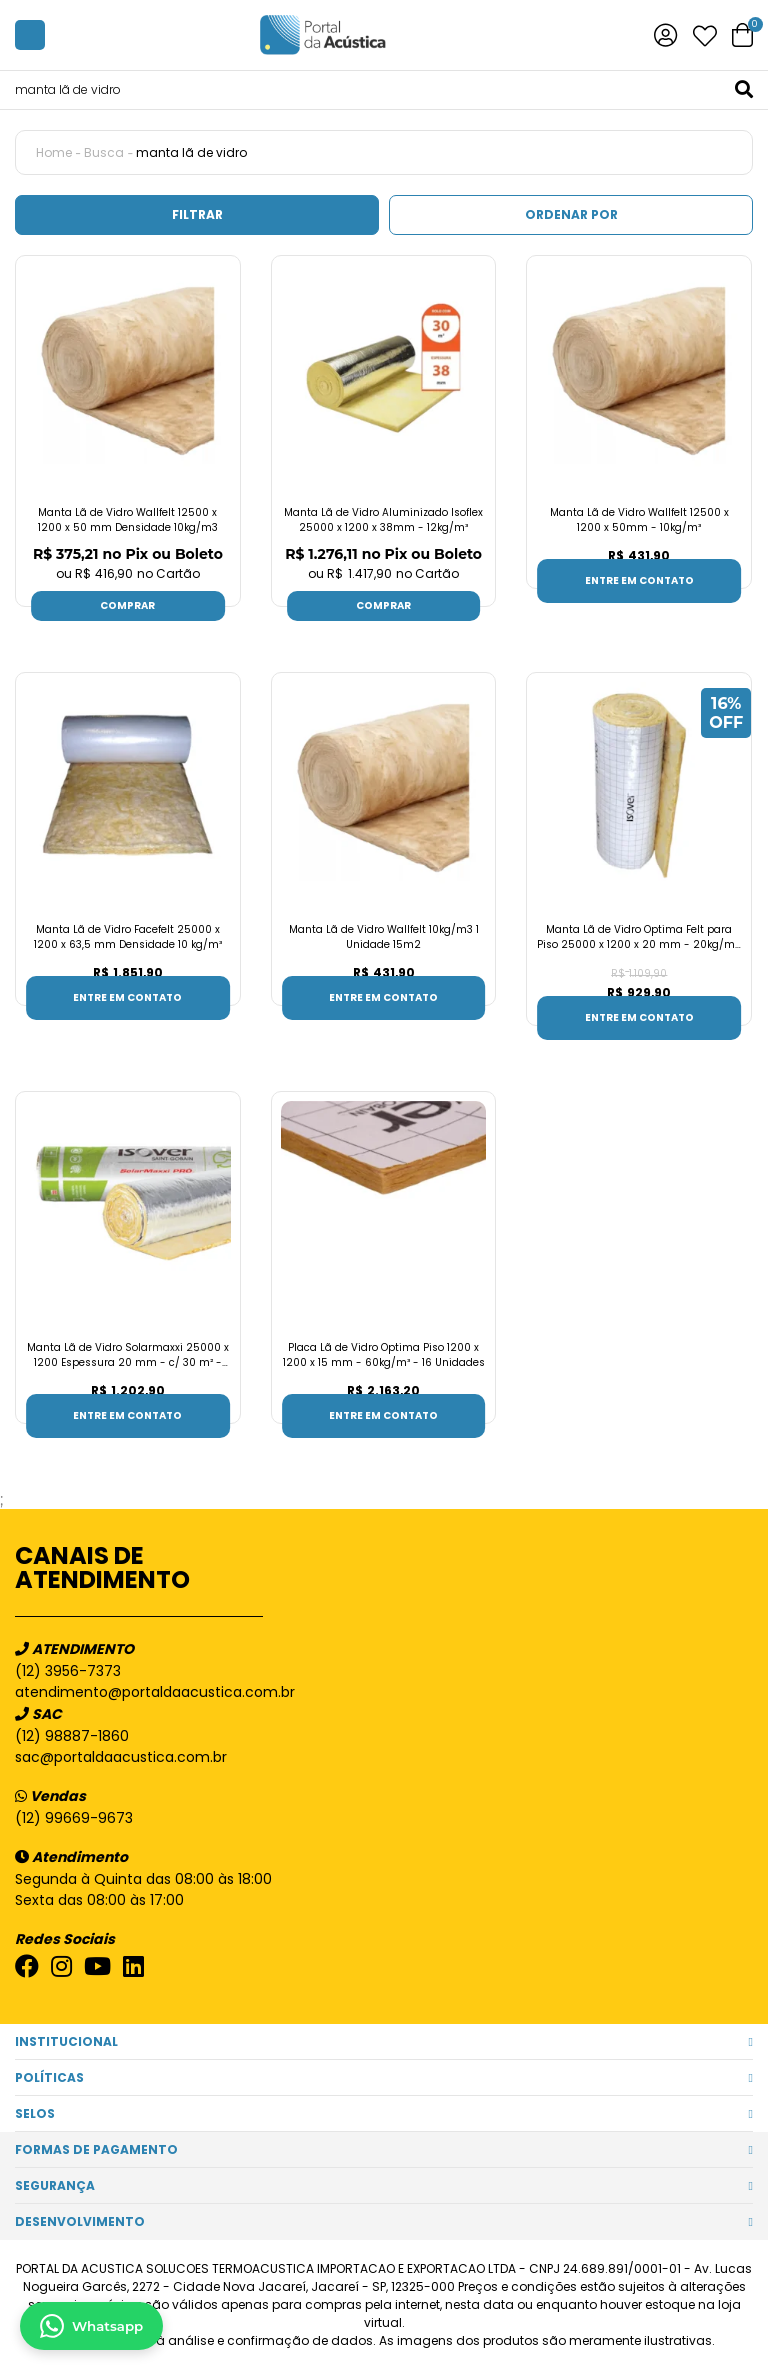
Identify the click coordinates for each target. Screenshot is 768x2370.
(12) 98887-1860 (72, 1736)
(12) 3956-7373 (68, 1671)
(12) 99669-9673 (74, 1818)
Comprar (127, 605)
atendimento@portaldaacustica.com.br (155, 1692)
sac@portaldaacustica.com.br (121, 1757)
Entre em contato (639, 580)
